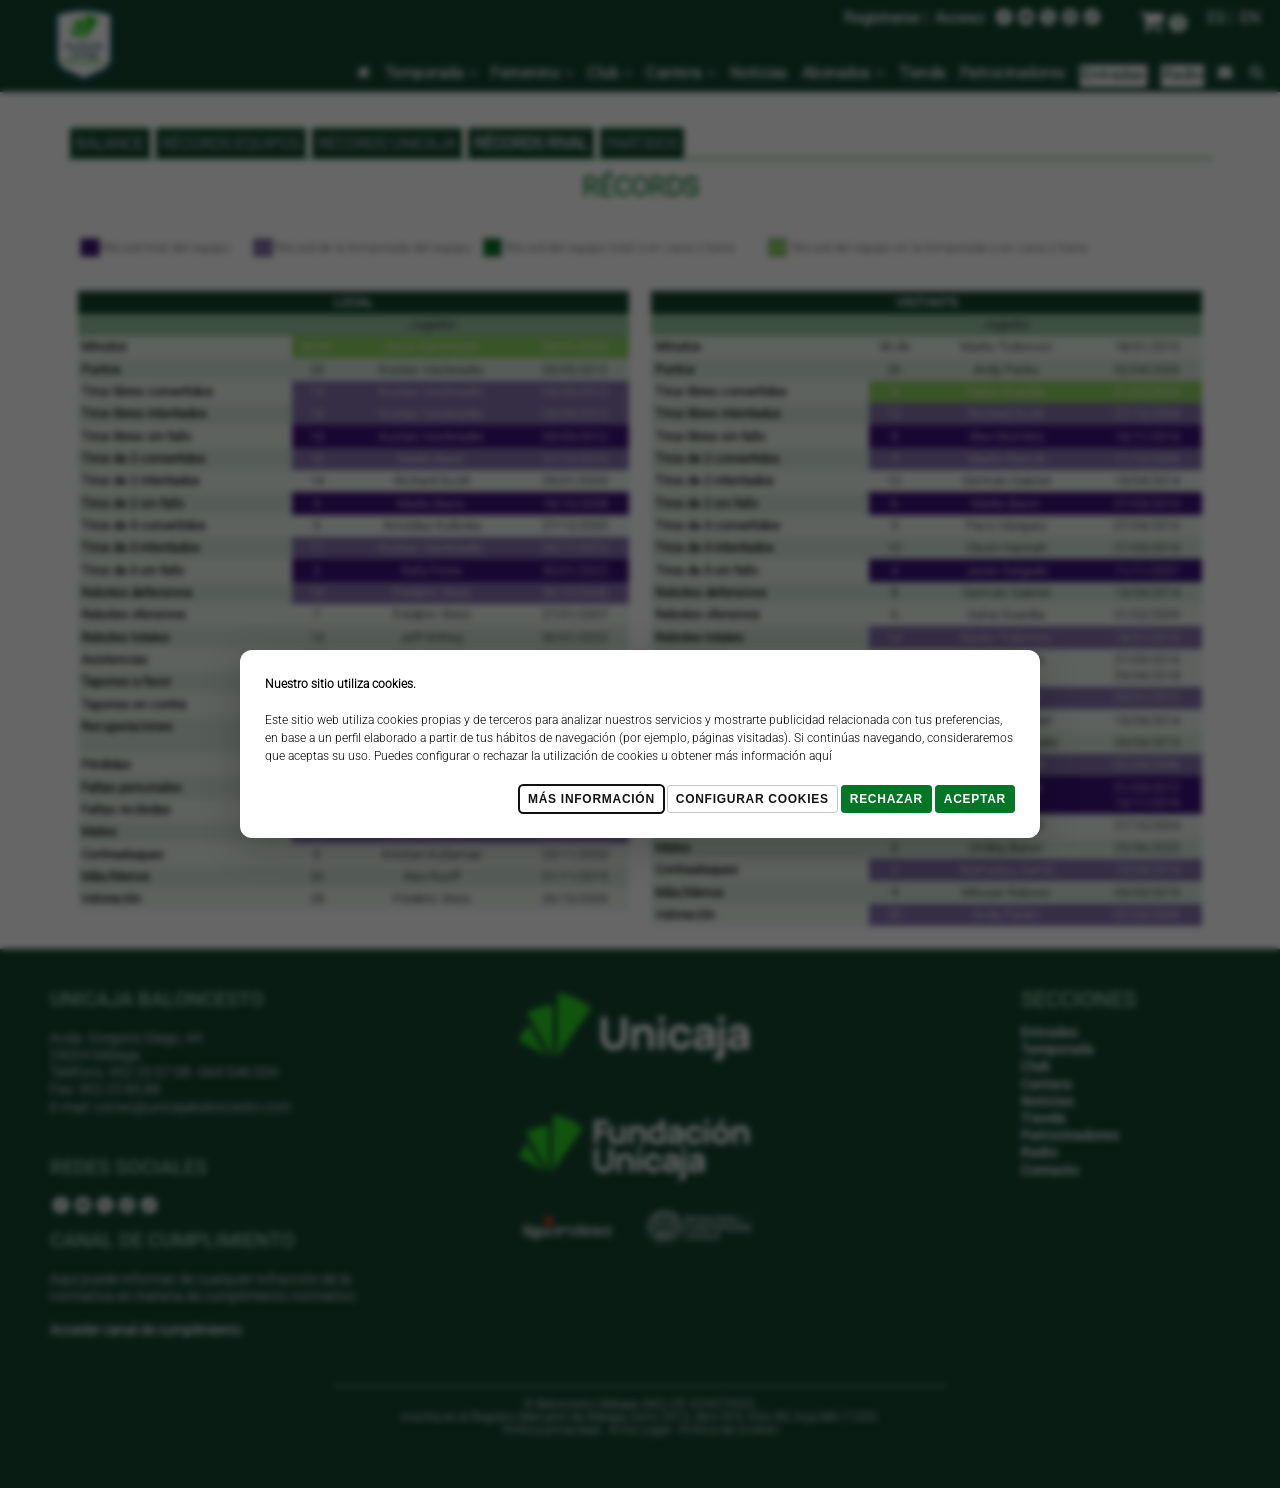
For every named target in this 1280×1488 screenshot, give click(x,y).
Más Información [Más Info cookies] (591, 799)
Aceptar (975, 799)
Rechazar (886, 799)
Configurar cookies (752, 799)
